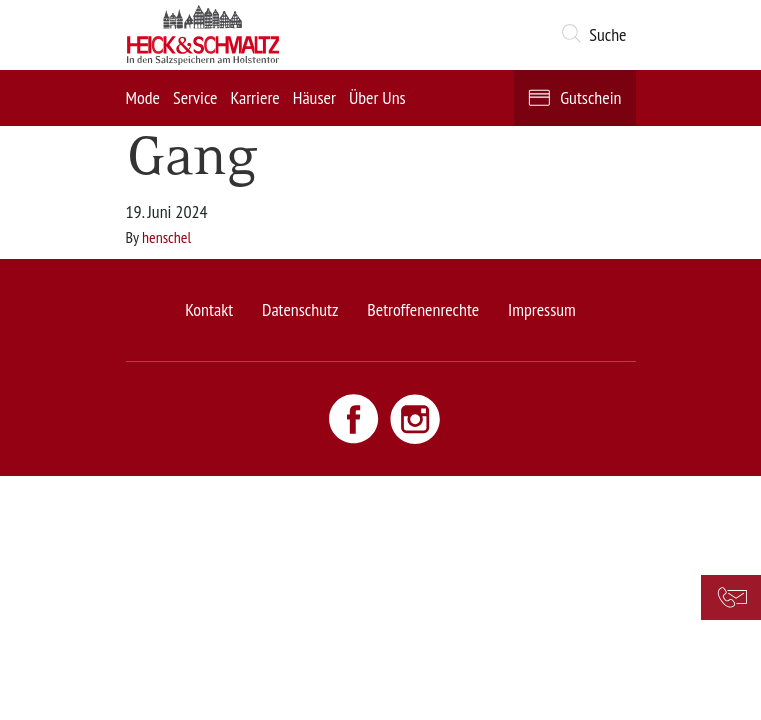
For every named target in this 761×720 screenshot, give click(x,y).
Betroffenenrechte (423, 309)
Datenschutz (300, 309)
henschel (166, 237)
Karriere (254, 97)
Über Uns (377, 97)
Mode (143, 97)
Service (195, 97)
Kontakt (209, 309)
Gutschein (590, 97)
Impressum (542, 309)
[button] (597, 35)
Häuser (314, 97)
